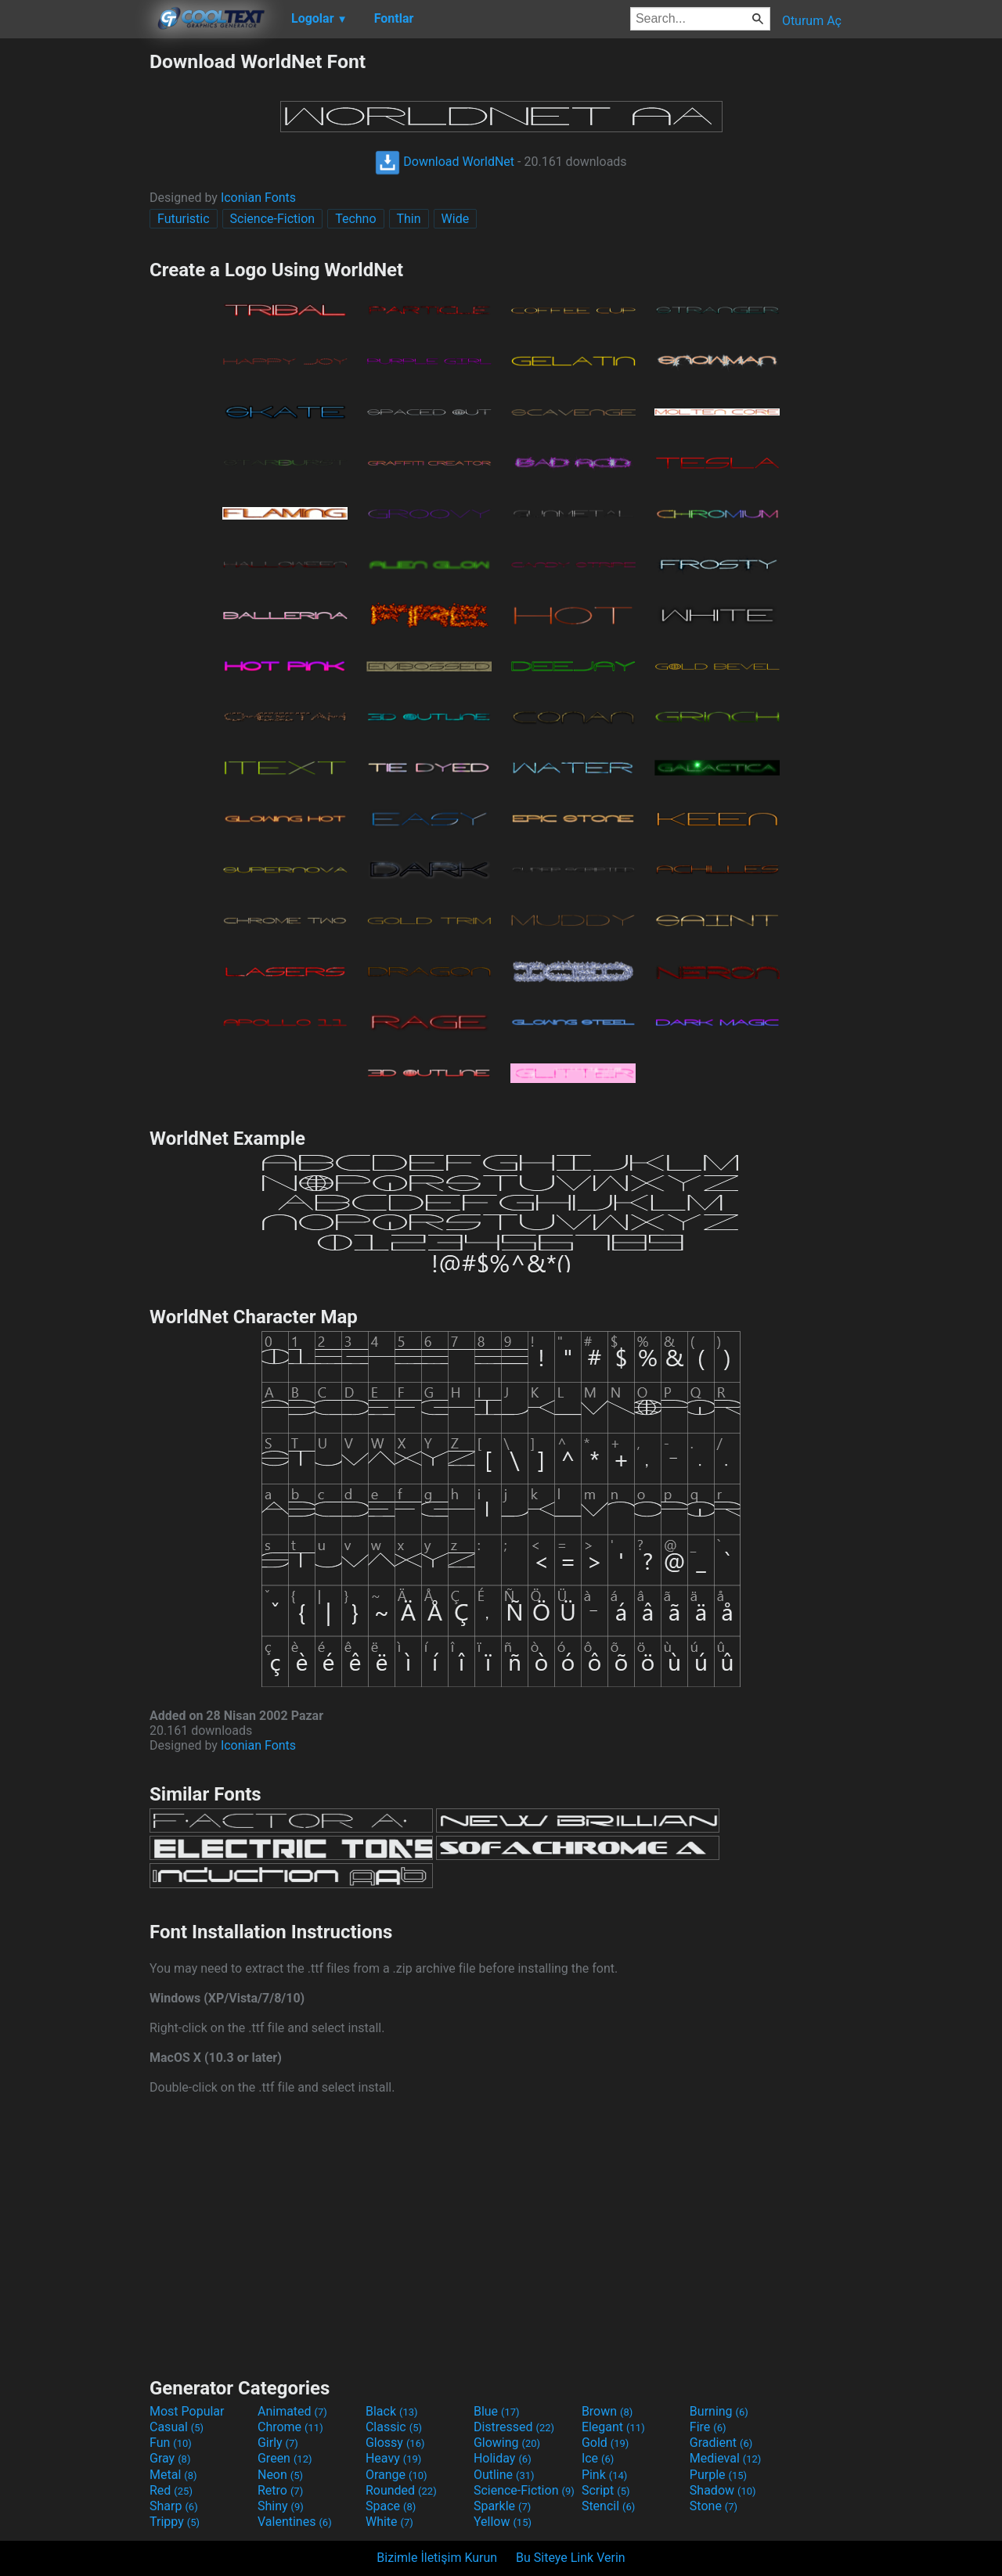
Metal (173, 2474)
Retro (280, 2490)
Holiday (503, 2458)
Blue (497, 2411)
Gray (170, 2458)
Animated (292, 2411)
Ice (598, 2458)
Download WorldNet (444, 161)
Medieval (726, 2458)
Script (606, 2490)
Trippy (175, 2521)
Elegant (613, 2426)
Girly (278, 2442)
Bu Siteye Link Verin (570, 2557)
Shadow (723, 2490)
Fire (708, 2426)
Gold (605, 2442)
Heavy (393, 2458)
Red (171, 2490)
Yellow (503, 2521)
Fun (171, 2442)
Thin (409, 218)
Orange (396, 2474)
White (389, 2521)
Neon (280, 2474)
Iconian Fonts (258, 197)
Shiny (281, 2506)
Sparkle (502, 2506)
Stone (713, 2506)
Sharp (174, 2506)
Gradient (721, 2442)
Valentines (295, 2521)
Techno (355, 218)
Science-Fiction (272, 218)
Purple (718, 2474)
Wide (456, 218)
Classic (394, 2426)
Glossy (395, 2442)
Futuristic (183, 218)
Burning (719, 2411)
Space (391, 2506)
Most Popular (187, 2411)
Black (392, 2411)
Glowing (507, 2442)
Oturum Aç (812, 20)
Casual (177, 2426)
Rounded (401, 2490)
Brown (607, 2411)
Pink (605, 2474)
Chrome (290, 2426)
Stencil (608, 2506)
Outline (504, 2474)
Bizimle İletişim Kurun (437, 2557)
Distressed (514, 2426)
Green (285, 2458)
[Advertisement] (74, 285)
